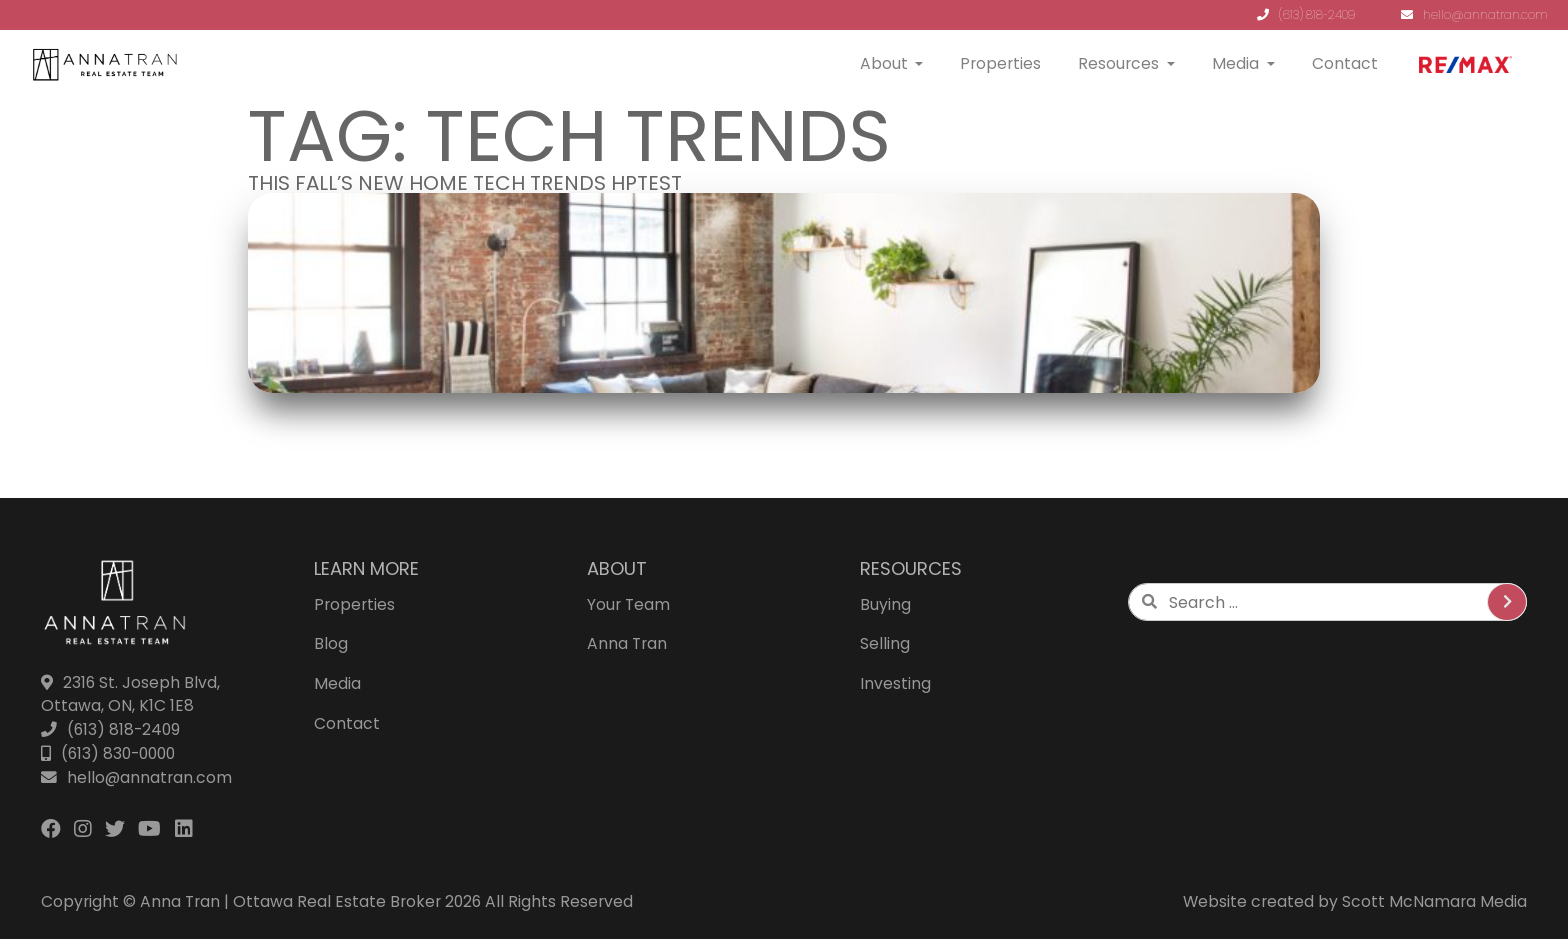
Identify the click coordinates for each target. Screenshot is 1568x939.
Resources (1118, 63)
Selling (885, 643)
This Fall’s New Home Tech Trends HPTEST (465, 183)
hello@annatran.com (1474, 14)
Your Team (628, 604)
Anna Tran (627, 643)
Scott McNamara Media (1434, 901)
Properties (1000, 63)
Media (1235, 63)
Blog (331, 643)
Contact (1345, 63)
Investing (895, 683)
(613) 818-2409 (1306, 14)
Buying (885, 604)
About (884, 63)
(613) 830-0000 (108, 753)
